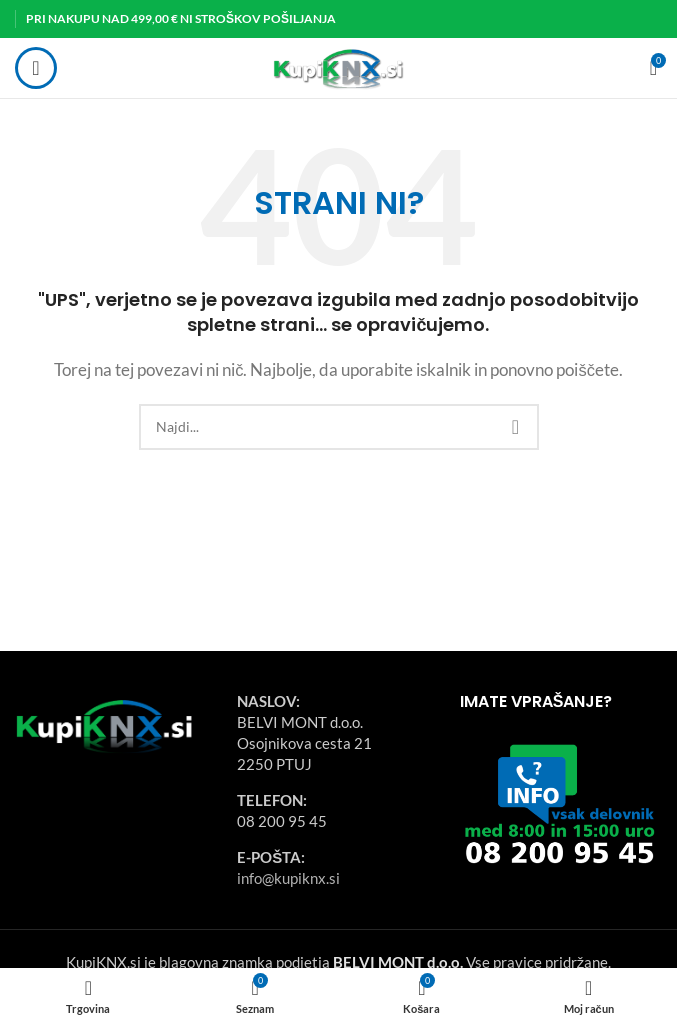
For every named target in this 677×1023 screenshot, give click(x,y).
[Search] (339, 427)
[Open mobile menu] (36, 68)
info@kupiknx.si (288, 878)
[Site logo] (338, 66)
